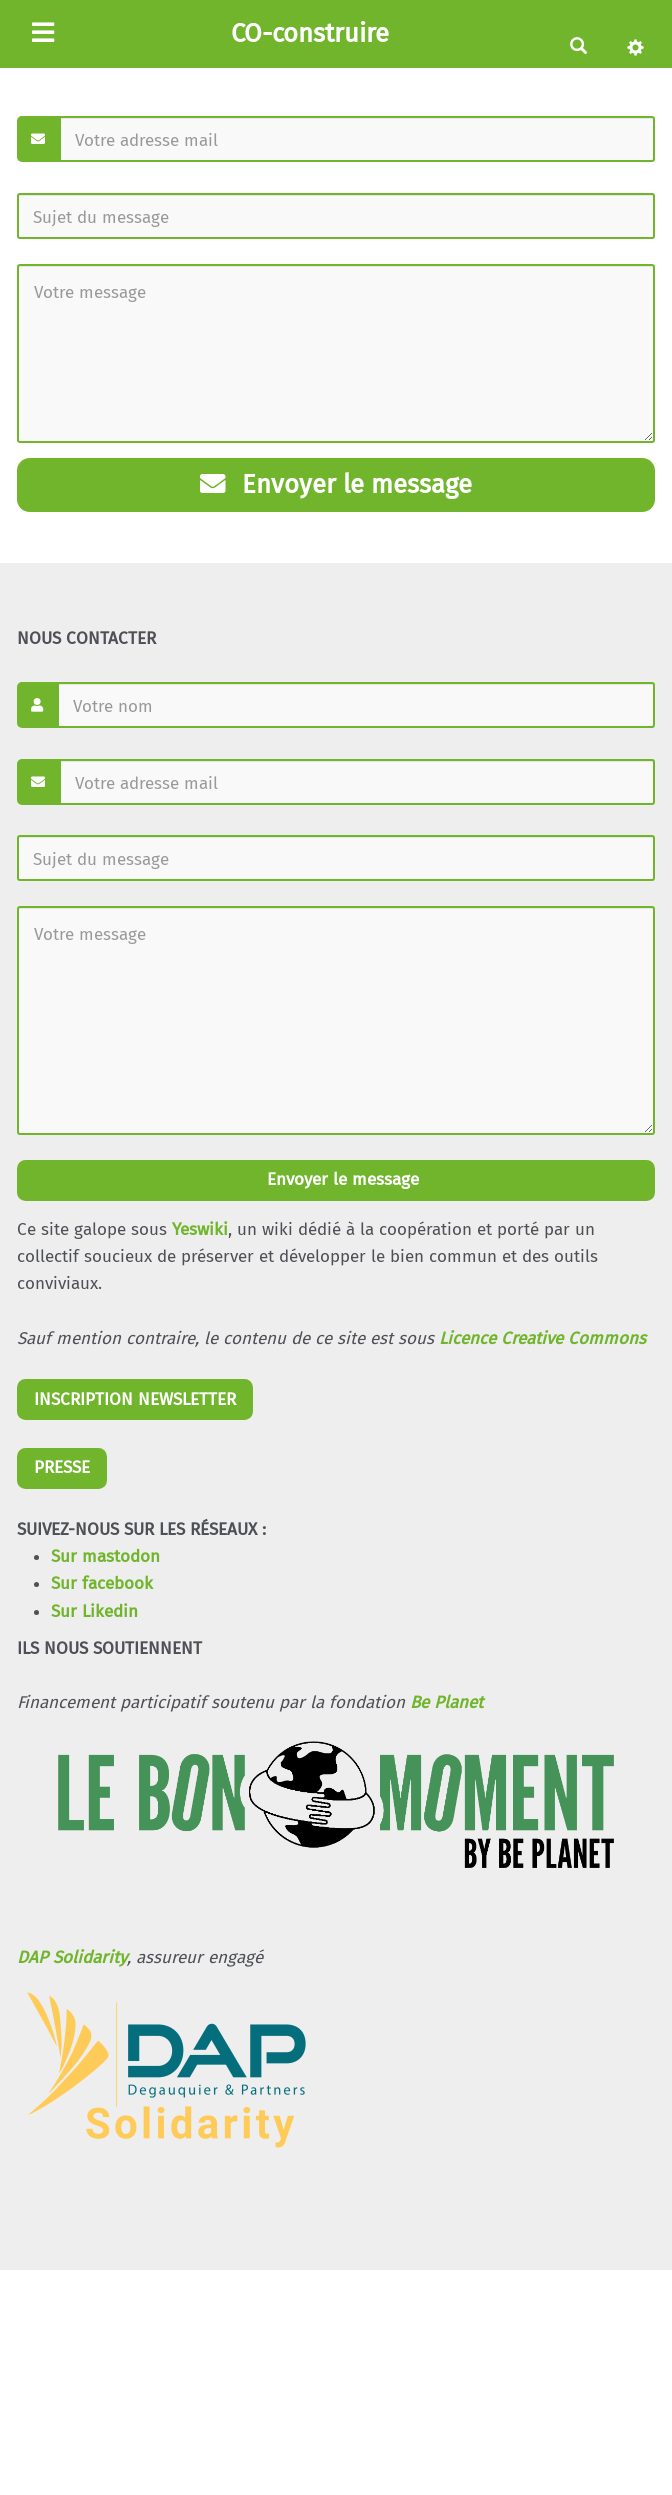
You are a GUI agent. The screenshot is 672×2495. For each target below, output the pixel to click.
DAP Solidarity (72, 1957)
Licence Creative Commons (542, 1338)
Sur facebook (102, 1583)
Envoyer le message (336, 484)
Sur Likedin (94, 1611)
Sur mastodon (105, 1556)
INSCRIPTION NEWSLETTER (135, 1399)
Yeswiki (200, 1229)
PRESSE (62, 1467)
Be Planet (446, 1702)
